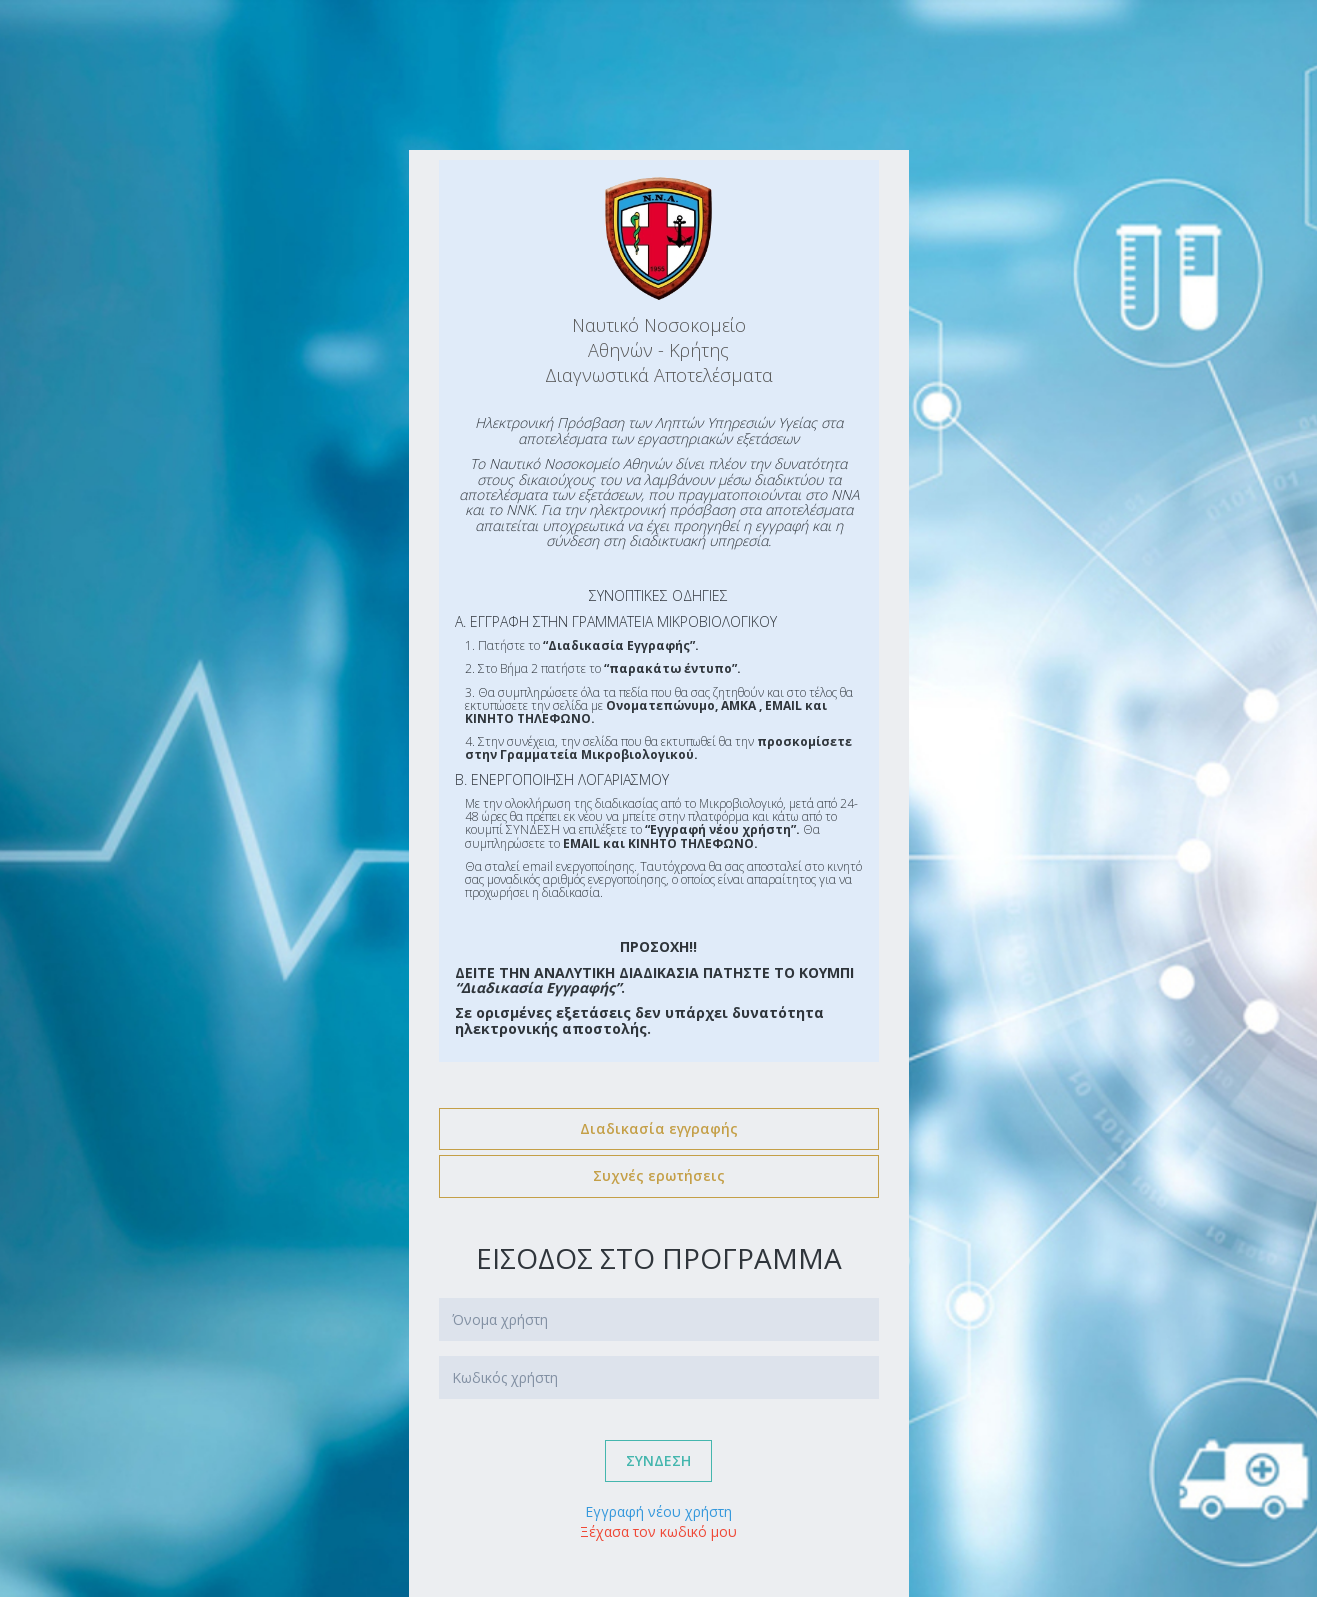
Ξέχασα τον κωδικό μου (658, 1531)
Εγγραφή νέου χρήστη (658, 1511)
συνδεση (658, 1460)
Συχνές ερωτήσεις (659, 1175)
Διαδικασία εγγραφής (659, 1128)
